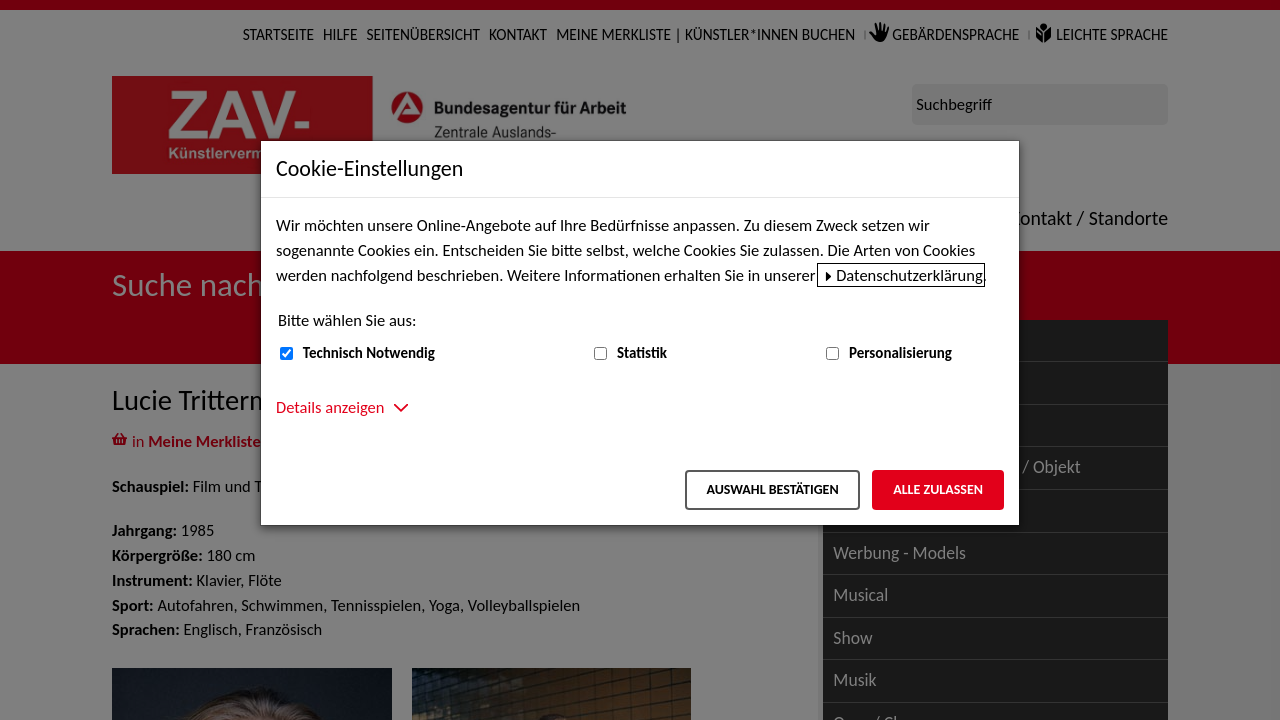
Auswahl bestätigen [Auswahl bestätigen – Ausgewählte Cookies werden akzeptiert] (772, 489)
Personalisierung (900, 353)
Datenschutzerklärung (909, 275)
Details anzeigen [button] (330, 407)
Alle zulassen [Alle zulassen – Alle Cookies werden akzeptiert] (938, 489)
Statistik (642, 353)
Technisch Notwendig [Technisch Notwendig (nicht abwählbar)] (369, 353)
